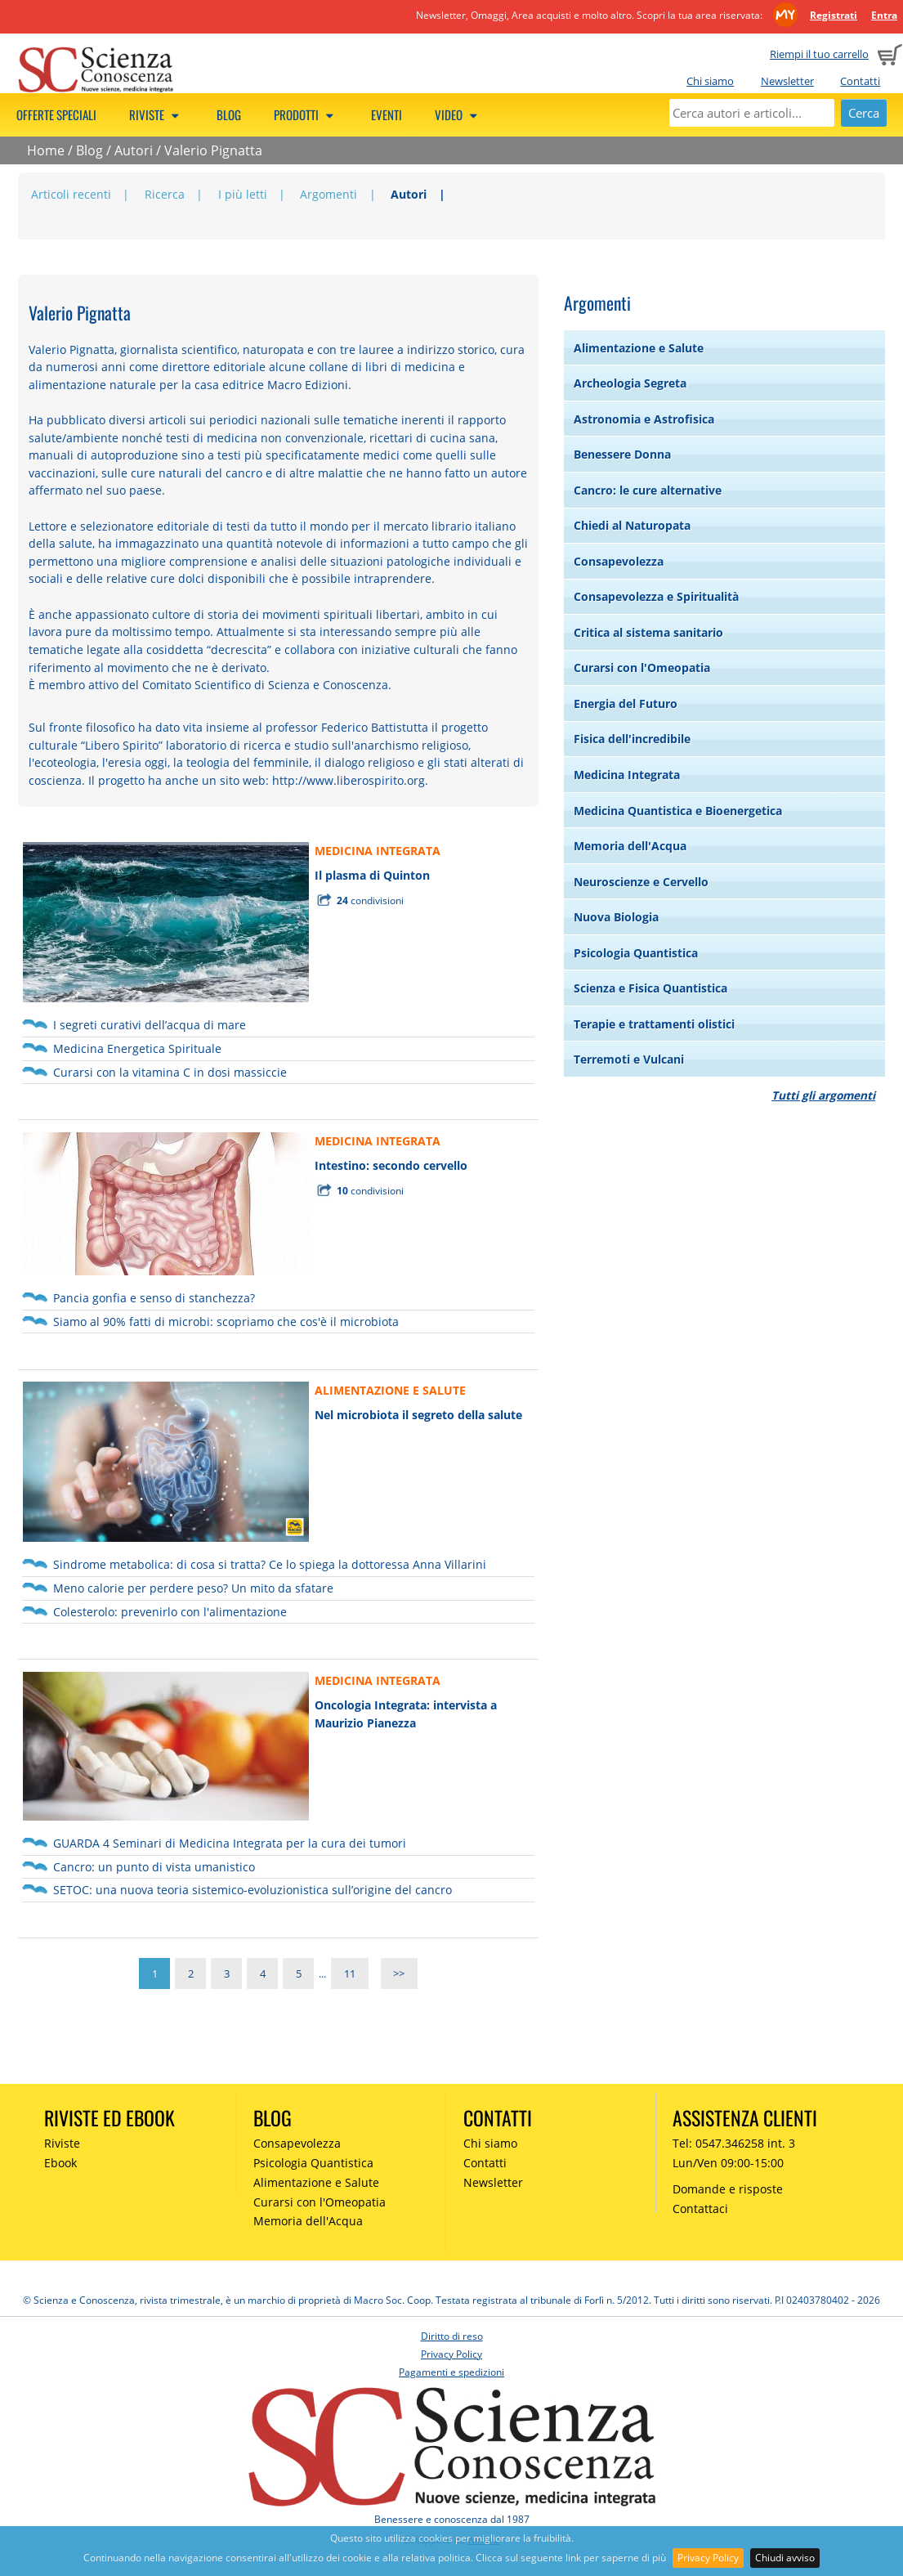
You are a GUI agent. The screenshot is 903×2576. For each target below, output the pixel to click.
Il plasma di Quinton (372, 875)
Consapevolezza (619, 561)
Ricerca (165, 194)
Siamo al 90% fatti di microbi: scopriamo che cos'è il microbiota (226, 1321)
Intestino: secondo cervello (391, 1165)
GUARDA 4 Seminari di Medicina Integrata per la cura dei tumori (229, 1843)
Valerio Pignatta (213, 150)
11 (349, 1973)
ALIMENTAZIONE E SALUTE (390, 1390)
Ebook (60, 2163)
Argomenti (328, 194)
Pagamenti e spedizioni (451, 2372)
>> (399, 1973)
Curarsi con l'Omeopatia (642, 667)
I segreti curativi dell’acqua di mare (149, 1025)
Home (46, 150)
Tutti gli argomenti (823, 1095)
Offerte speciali (56, 114)
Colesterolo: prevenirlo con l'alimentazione (170, 1612)
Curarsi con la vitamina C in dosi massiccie (170, 1072)
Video (458, 114)
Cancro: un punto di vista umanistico (154, 1867)
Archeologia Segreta (630, 383)
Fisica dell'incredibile (632, 738)
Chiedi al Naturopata (632, 525)
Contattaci (700, 2208)
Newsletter (787, 81)
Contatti (860, 81)
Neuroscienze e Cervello (641, 881)
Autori (133, 150)
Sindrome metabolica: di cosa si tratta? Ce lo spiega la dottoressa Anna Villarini (269, 1564)
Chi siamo (710, 81)
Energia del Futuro (625, 703)
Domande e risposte (728, 2189)
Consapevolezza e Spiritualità (656, 596)
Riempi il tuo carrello (819, 54)
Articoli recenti (71, 194)
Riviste (156, 114)
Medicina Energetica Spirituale (137, 1048)
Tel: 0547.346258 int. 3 (734, 2143)
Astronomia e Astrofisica (644, 419)
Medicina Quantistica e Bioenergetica (678, 810)
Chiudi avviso (785, 2558)
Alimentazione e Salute (639, 348)
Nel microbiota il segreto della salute (418, 1414)
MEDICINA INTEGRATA (377, 850)
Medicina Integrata (627, 774)
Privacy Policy (708, 2558)
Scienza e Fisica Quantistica (650, 988)
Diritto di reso (452, 2336)
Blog (229, 114)
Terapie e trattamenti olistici (654, 1024)
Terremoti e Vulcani (629, 1059)
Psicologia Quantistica (636, 953)
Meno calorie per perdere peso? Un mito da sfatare (193, 1588)
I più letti (242, 194)
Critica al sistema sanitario (648, 632)
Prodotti (306, 114)
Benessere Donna (622, 454)
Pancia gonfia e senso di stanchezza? (154, 1298)
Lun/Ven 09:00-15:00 (728, 2163)
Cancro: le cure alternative (648, 490)
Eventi (386, 114)
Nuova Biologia (616, 917)
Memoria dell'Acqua (630, 845)
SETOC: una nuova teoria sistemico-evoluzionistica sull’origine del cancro (252, 1889)
